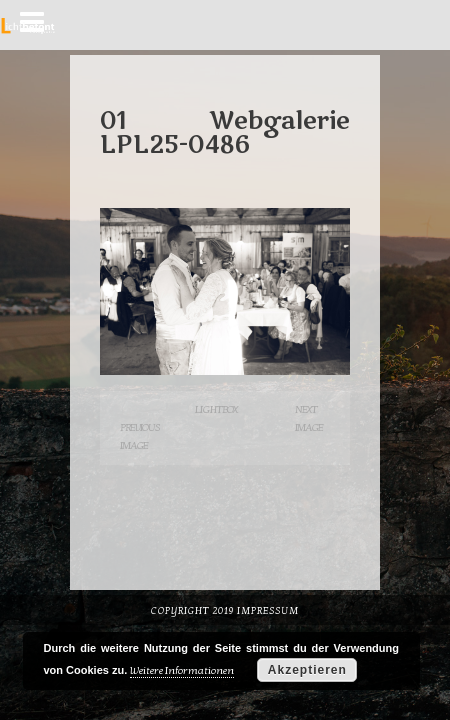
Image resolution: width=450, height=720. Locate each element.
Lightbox (216, 409)
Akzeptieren (307, 670)
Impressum (268, 611)
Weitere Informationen (182, 670)
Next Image (309, 418)
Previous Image (140, 436)
